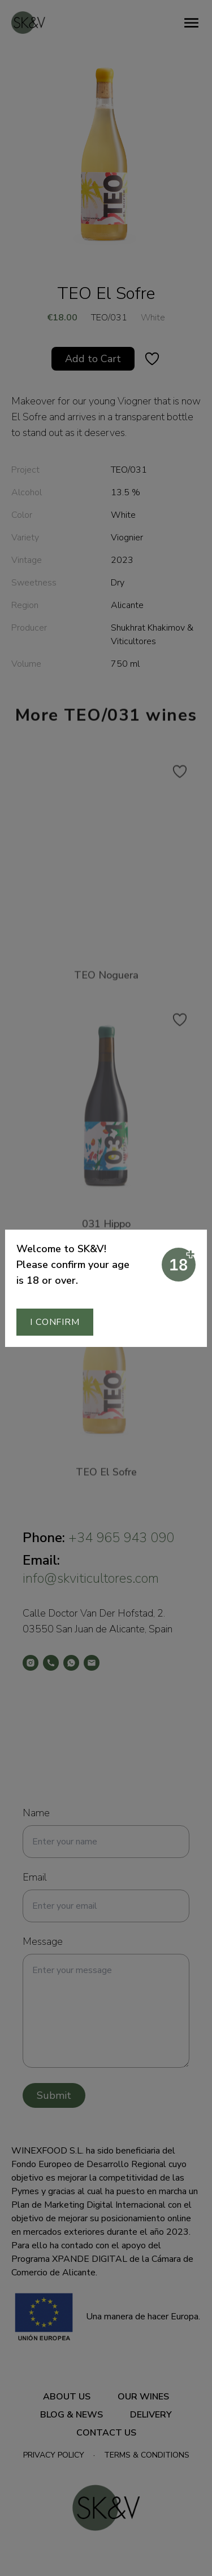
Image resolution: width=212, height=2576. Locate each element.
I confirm (54, 1322)
